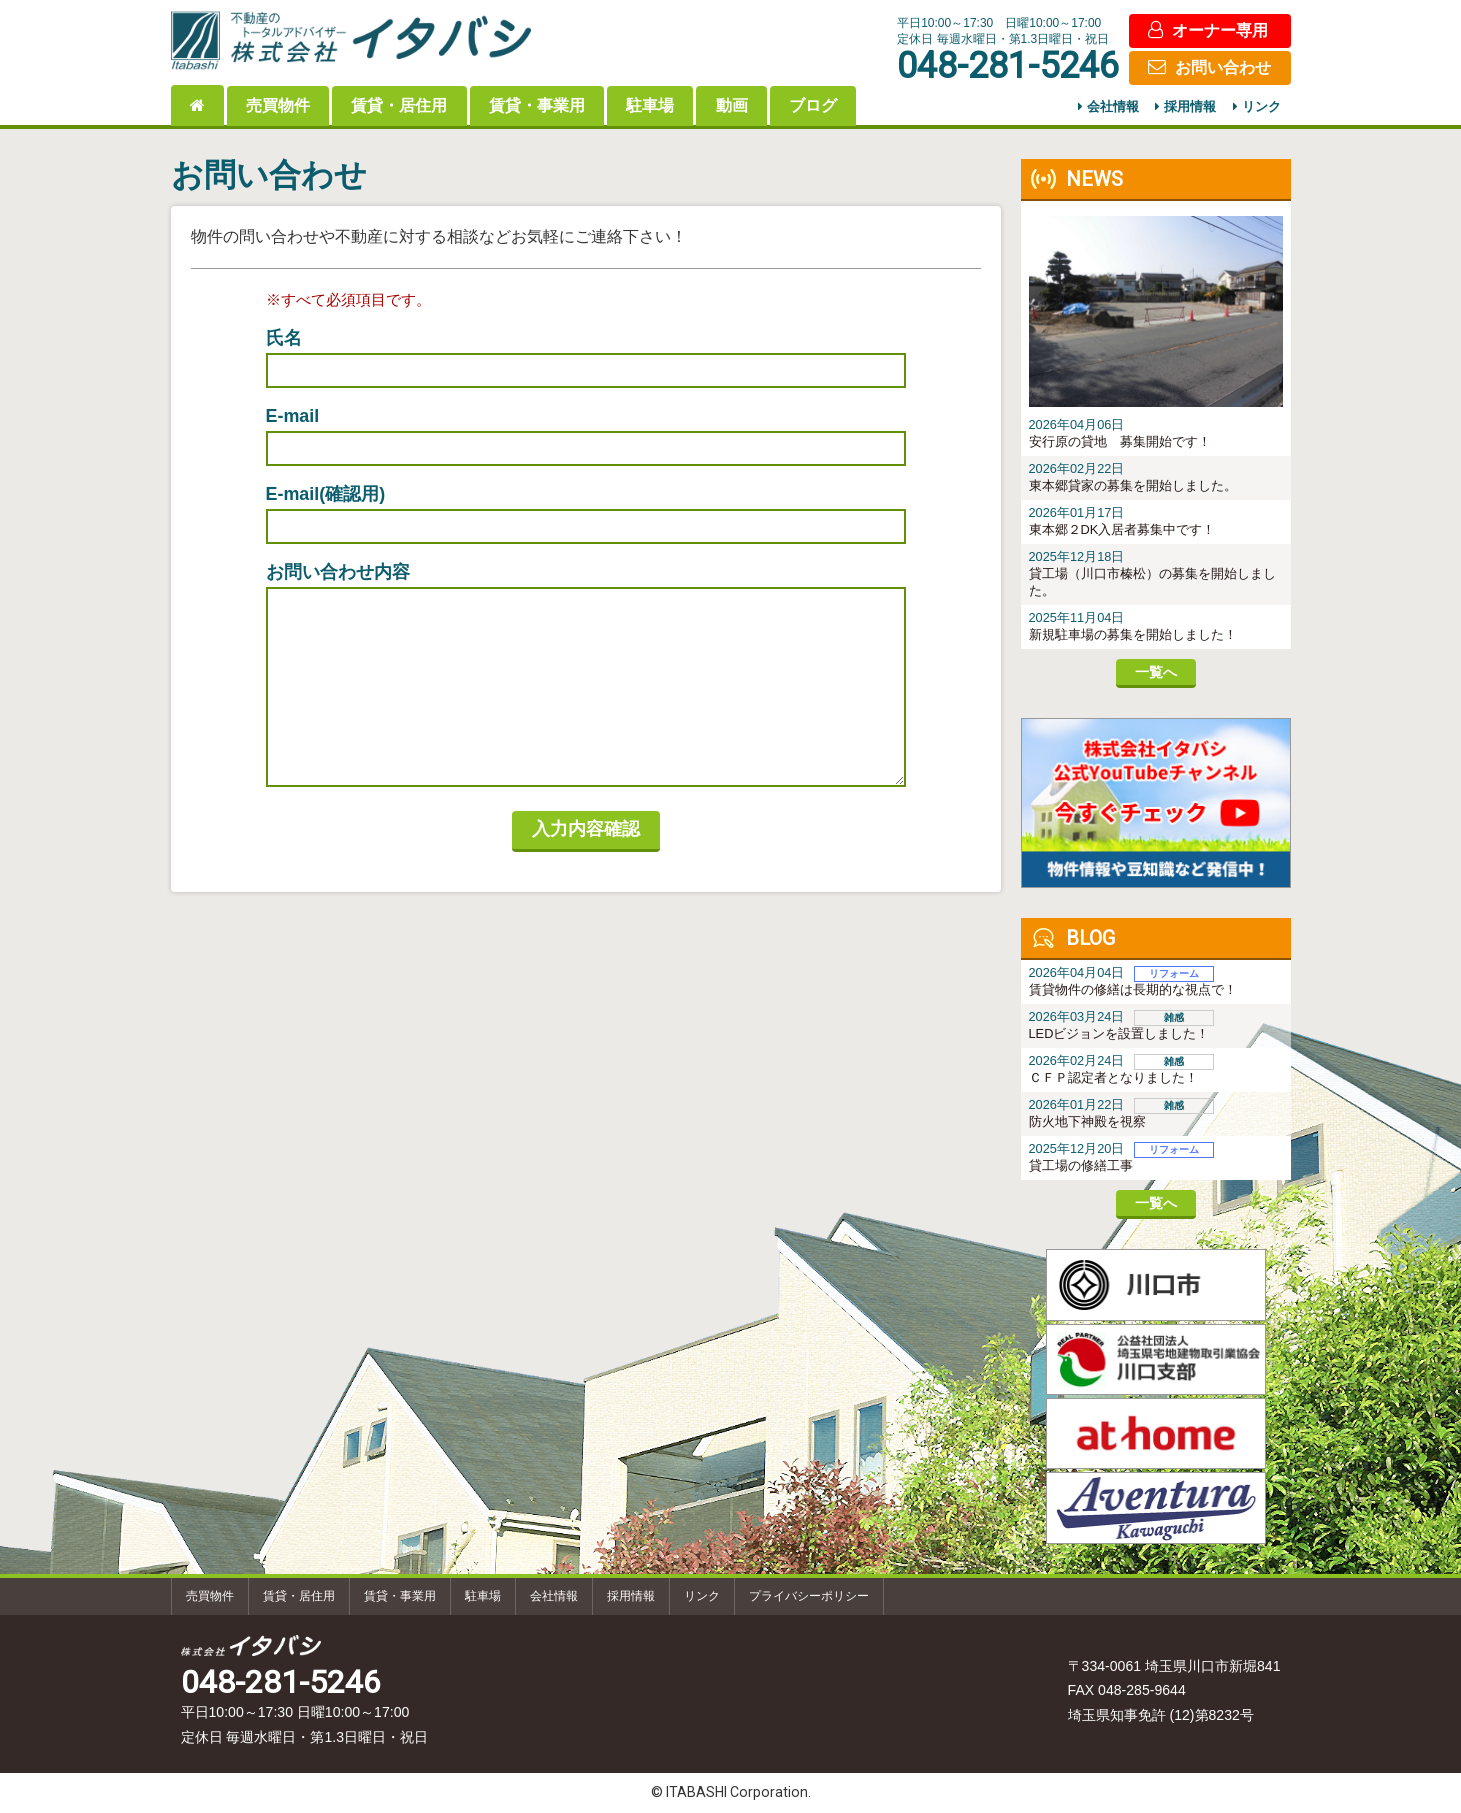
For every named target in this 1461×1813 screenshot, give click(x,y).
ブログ (813, 105)
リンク (1261, 107)
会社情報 (1113, 107)
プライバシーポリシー (809, 1596)
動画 (732, 105)
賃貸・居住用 (399, 105)
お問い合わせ (1223, 67)
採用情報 (1190, 107)
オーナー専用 (1220, 30)
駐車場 (650, 105)
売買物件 (278, 105)
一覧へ (1156, 672)
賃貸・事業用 (537, 105)
